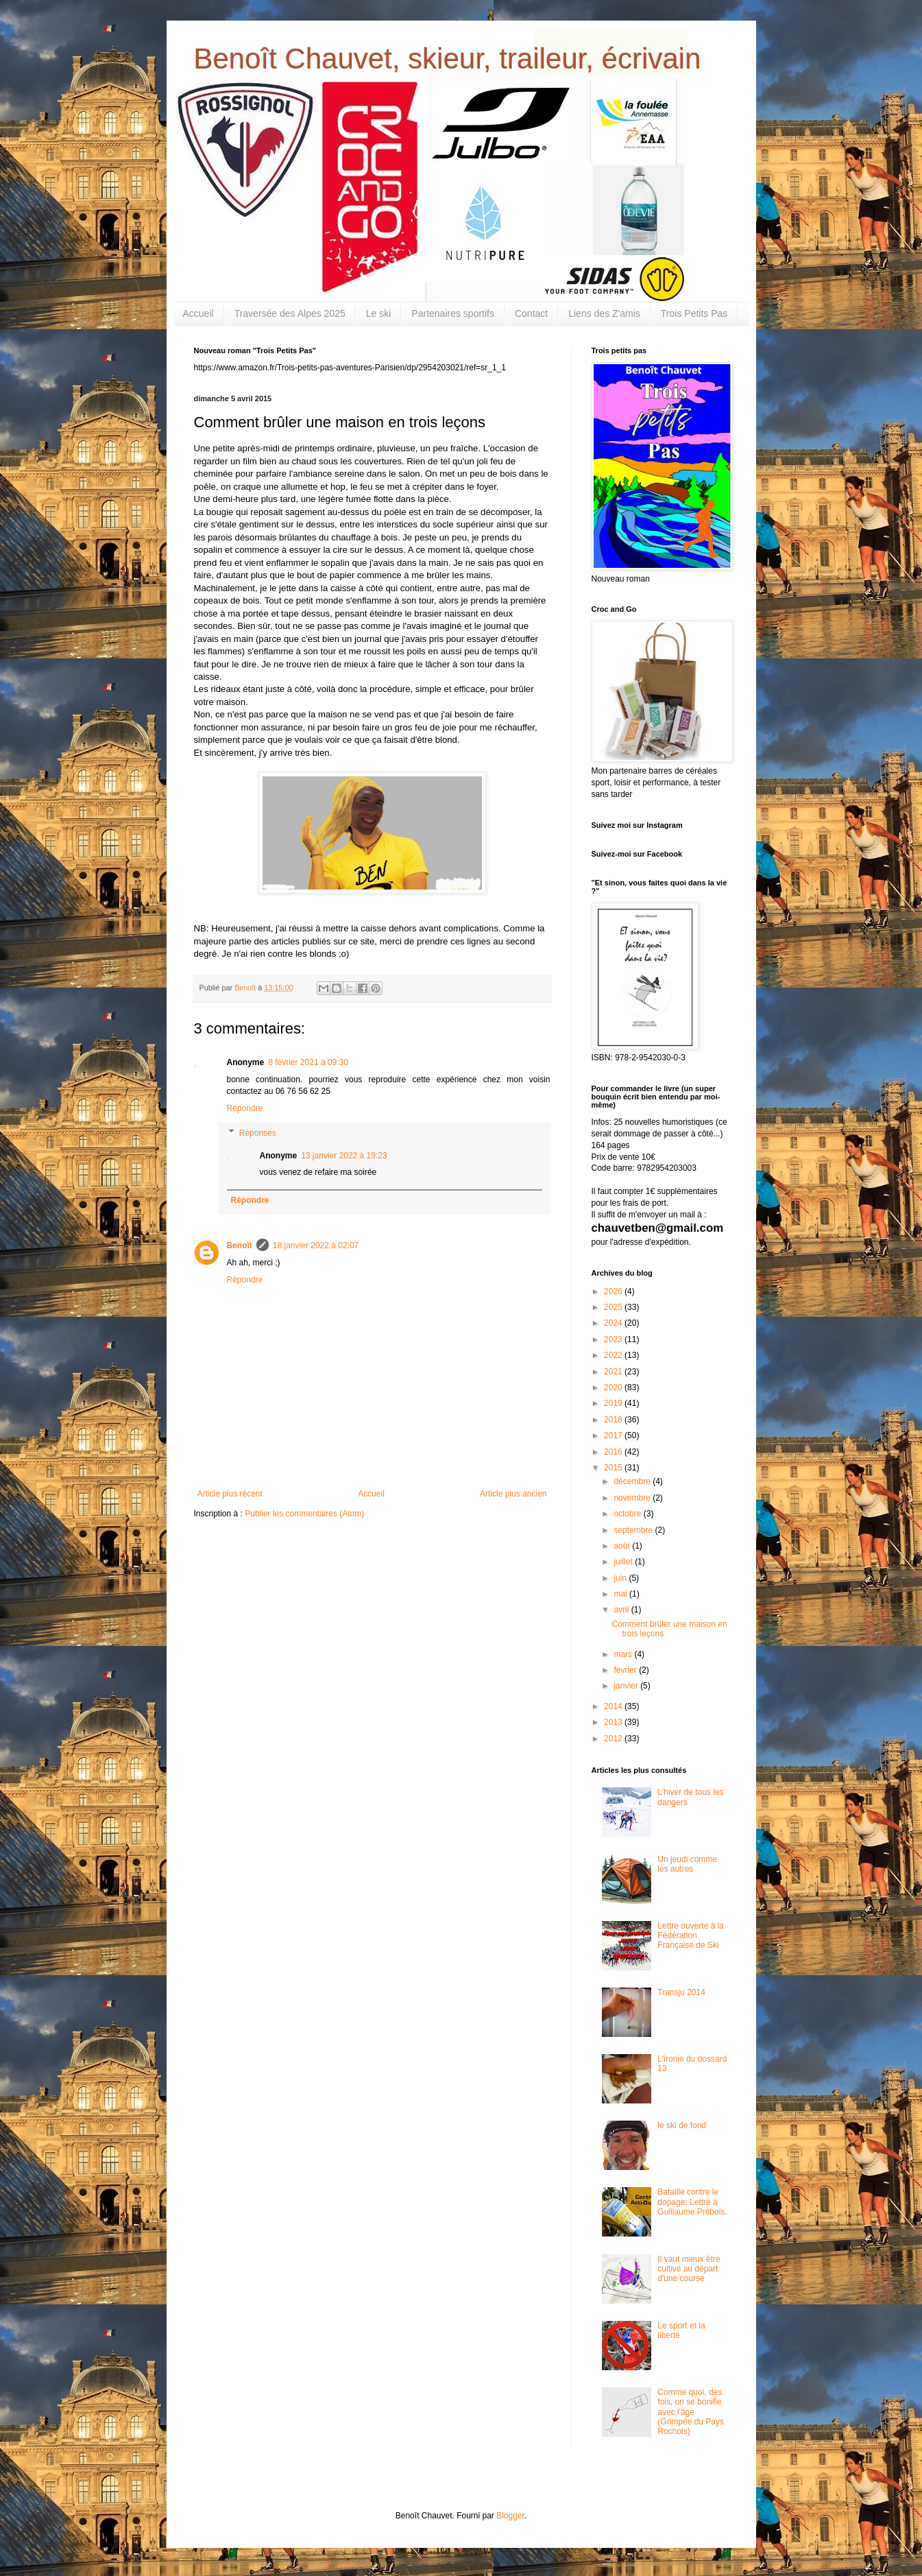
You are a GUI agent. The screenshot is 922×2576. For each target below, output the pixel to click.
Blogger (510, 2515)
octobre (628, 1513)
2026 (614, 1291)
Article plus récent (230, 1494)
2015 (614, 1467)
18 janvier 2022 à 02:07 (316, 1245)
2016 (614, 1452)
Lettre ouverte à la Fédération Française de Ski (690, 1936)
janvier (627, 1686)
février (626, 1670)
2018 (614, 1419)
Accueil (198, 313)
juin (621, 1578)
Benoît (239, 1245)
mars (624, 1654)
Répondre (245, 1108)
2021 (614, 1371)
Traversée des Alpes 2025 (289, 313)
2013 (614, 1722)
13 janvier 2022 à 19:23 (344, 1155)
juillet (624, 1561)
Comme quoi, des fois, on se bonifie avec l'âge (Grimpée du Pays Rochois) (690, 2412)
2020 (614, 1387)
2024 (614, 1323)
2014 (614, 1706)
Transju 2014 (681, 1992)
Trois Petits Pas (694, 313)
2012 (614, 1738)
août (623, 1546)
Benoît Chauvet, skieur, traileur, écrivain (447, 59)
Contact (531, 313)
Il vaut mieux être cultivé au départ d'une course (688, 2269)
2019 (614, 1403)
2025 (614, 1307)
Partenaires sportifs (452, 313)
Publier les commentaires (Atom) (304, 1513)
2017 (614, 1435)
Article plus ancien (513, 1494)
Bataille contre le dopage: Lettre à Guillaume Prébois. (692, 2202)
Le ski (378, 313)
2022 (614, 1355)
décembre (633, 1481)
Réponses (257, 1133)
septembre (634, 1530)
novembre (633, 1498)
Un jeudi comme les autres (687, 1864)
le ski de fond (681, 2125)
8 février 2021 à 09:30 (308, 1062)
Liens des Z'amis (604, 313)
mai (621, 1594)
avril (622, 1609)
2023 (614, 1339)
